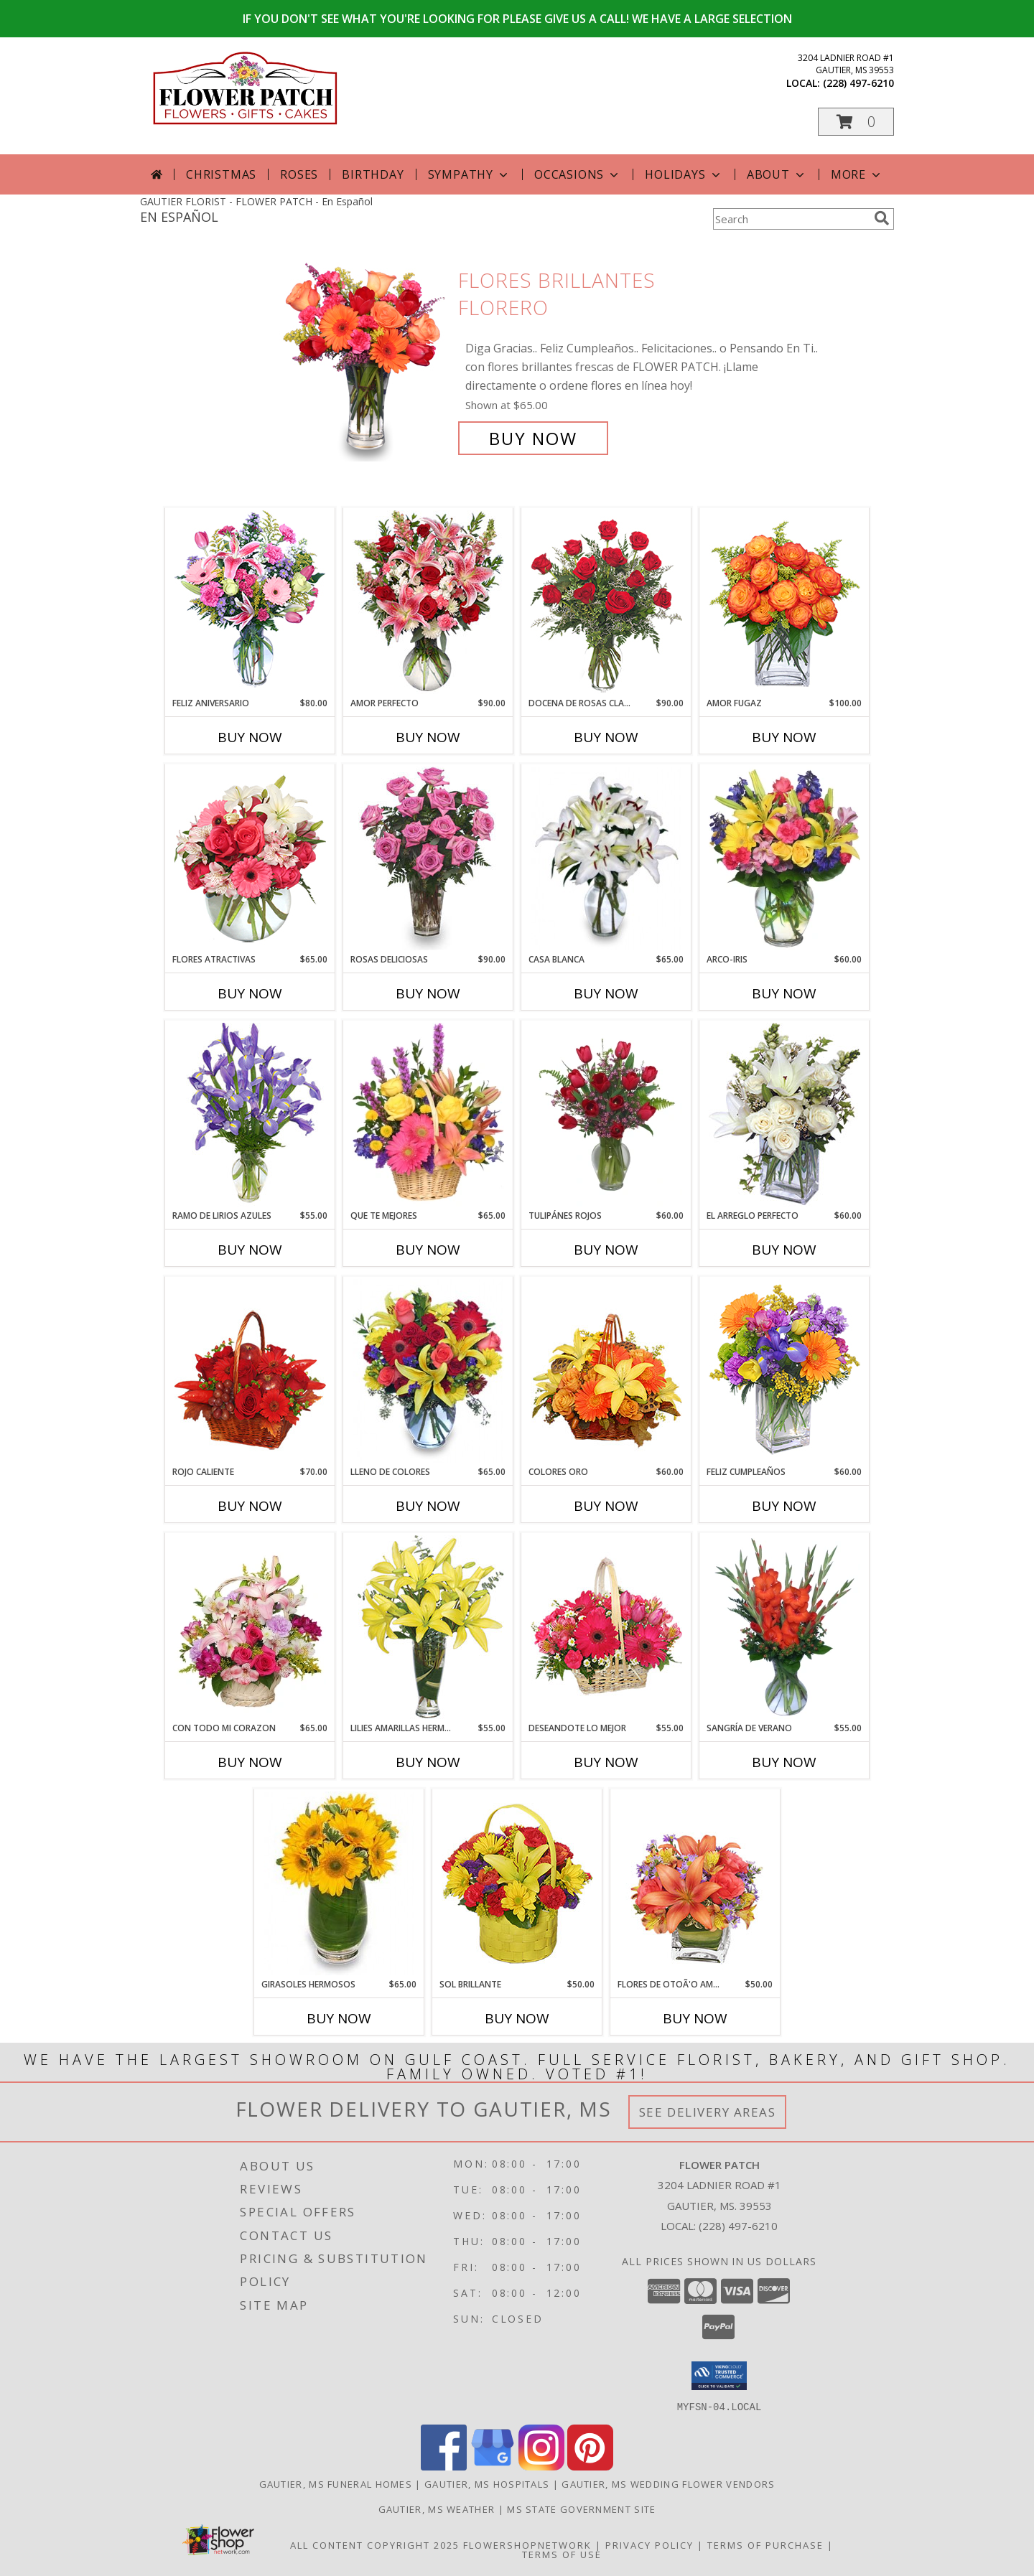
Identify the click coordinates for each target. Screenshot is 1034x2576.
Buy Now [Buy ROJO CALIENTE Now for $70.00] (250, 1506)
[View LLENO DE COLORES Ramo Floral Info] (428, 1371)
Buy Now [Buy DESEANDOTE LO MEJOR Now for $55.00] (606, 1762)
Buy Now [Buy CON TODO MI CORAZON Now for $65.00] (250, 1762)
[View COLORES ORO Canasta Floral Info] (606, 1371)
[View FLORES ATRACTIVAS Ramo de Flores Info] (250, 858)
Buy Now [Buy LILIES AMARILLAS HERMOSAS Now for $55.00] (428, 1762)
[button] (856, 122)
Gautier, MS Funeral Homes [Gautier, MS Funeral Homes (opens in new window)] (336, 2483)
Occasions (577, 174)
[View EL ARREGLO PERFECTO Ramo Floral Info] (784, 1115)
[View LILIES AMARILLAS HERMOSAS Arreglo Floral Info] (428, 1627)
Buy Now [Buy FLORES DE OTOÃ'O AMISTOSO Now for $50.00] (695, 2018)
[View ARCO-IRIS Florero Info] (784, 858)
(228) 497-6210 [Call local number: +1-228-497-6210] (858, 83)
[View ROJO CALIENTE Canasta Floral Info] (250, 1371)
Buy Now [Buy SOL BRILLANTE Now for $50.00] (517, 2018)
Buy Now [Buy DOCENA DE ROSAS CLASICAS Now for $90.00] (606, 737)
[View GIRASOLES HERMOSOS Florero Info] (339, 1883)
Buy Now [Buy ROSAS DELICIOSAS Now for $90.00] (428, 993)
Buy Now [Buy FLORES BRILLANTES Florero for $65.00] (533, 438)
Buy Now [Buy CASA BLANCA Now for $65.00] (606, 993)
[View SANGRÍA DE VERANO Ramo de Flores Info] (784, 1627)
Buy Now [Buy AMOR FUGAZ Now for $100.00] (784, 737)
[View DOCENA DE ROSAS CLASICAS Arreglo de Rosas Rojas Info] (606, 602)
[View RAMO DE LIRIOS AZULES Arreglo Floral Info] (250, 1115)
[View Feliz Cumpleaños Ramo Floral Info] (784, 1371)
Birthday (373, 174)
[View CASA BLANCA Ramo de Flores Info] (606, 858)
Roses (299, 174)
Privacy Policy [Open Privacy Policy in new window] (649, 2544)
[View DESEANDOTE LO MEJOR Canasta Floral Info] (606, 1627)
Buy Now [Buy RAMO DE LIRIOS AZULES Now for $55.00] (250, 1249)
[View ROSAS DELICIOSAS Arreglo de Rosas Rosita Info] (428, 858)
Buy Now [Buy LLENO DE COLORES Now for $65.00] (428, 1506)
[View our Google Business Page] (493, 2466)
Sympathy (469, 174)
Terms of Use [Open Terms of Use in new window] (562, 2553)
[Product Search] (790, 219)
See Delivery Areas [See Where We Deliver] (707, 2112)
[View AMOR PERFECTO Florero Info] (428, 602)
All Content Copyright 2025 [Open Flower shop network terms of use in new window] (375, 2544)
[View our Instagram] (541, 2466)
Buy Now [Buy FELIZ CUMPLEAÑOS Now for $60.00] (784, 1506)
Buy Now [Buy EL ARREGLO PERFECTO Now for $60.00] (784, 1249)
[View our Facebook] (444, 2466)
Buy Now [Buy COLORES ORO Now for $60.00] (606, 1506)
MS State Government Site (581, 2508)
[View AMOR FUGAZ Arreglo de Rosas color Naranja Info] (784, 602)
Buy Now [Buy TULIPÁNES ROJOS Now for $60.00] (606, 1249)
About (777, 174)
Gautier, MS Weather (436, 2508)
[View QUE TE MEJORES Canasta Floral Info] (428, 1115)
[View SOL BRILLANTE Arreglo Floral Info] (517, 1883)
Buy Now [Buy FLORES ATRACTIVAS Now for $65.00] (250, 993)
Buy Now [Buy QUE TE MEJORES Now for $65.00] (428, 1249)
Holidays (683, 174)
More (857, 174)
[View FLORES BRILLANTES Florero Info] (365, 359)
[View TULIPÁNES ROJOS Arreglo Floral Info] (606, 1115)
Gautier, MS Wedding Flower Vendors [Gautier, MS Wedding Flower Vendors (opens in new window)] (668, 2483)
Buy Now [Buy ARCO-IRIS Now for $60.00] (784, 993)
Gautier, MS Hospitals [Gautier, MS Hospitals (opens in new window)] (486, 2483)
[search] (881, 218)
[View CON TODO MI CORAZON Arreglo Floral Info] (250, 1627)
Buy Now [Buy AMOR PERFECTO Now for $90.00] (428, 737)
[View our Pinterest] (590, 2466)
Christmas (221, 174)
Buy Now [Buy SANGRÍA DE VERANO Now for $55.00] (784, 1762)
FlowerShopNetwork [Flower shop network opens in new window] (527, 2544)
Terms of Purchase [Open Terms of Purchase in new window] (765, 2544)
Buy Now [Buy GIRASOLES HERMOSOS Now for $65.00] (339, 2018)
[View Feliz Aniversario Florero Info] (250, 602)
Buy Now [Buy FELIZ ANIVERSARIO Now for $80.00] (250, 737)
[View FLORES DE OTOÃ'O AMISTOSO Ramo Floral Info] (695, 1883)
